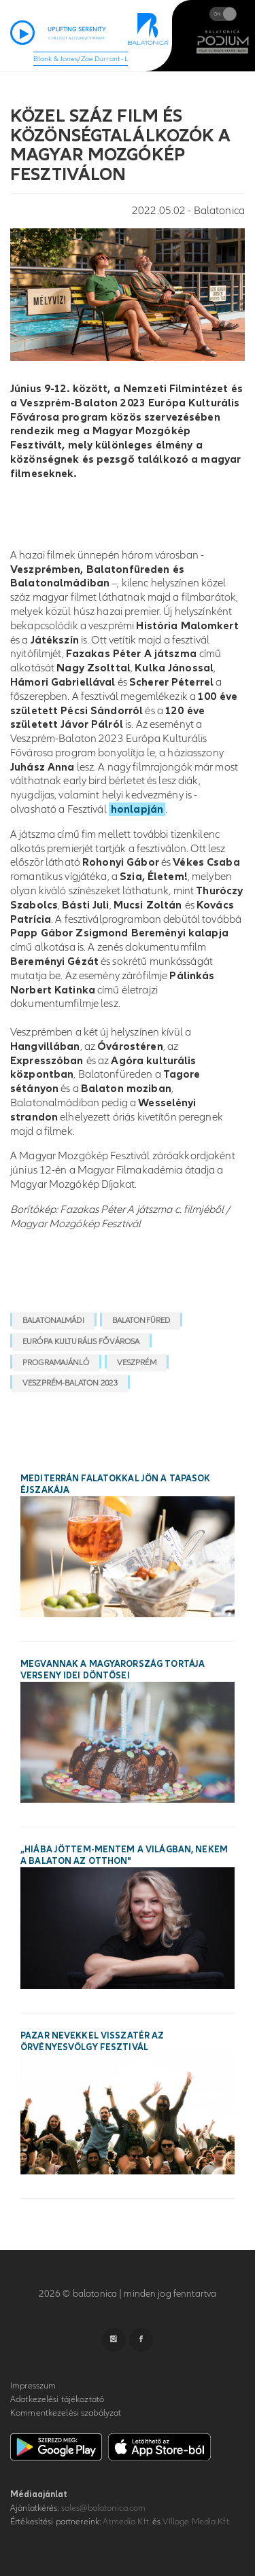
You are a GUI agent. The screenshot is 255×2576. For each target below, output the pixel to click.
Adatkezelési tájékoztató (57, 2399)
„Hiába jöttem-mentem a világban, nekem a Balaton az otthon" (124, 1855)
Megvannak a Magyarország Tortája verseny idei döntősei (112, 1670)
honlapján (137, 809)
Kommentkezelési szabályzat (65, 2412)
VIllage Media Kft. (196, 2521)
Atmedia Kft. (126, 2521)
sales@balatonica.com (103, 2508)
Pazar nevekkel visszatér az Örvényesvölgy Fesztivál (92, 2041)
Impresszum (33, 2385)
